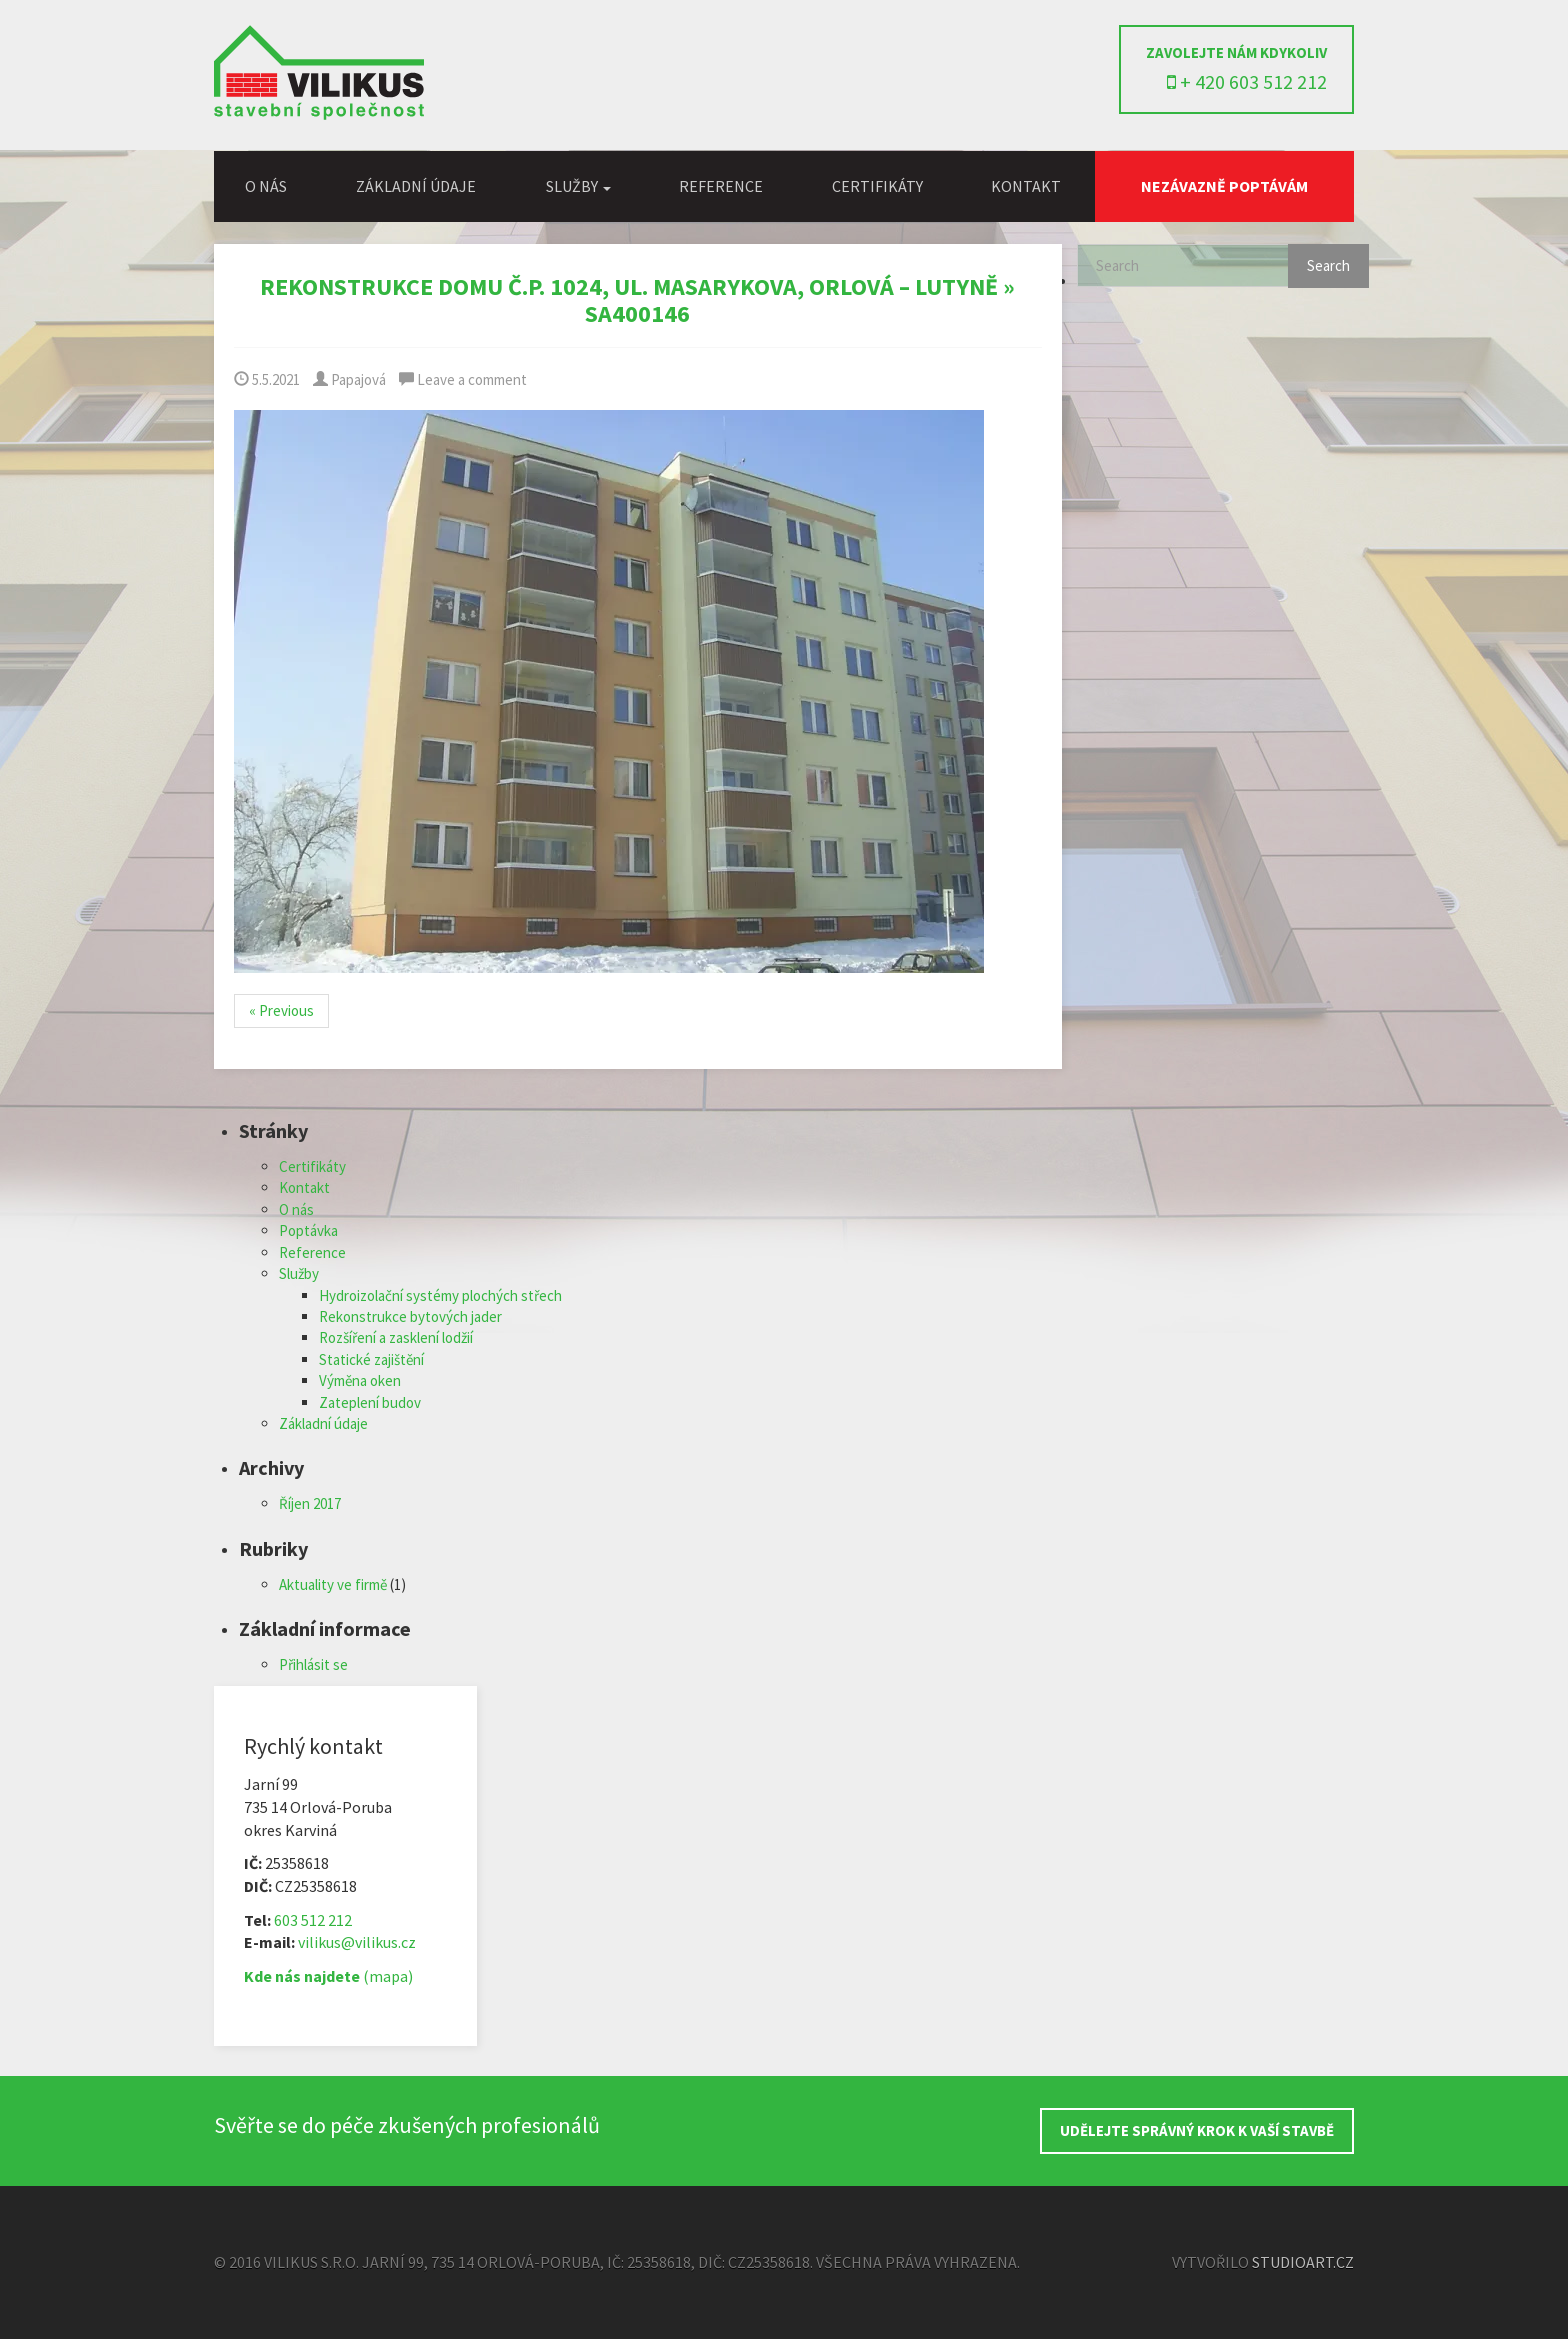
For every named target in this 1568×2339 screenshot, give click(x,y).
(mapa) (328, 1976)
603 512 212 (313, 1920)
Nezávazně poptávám (1224, 186)
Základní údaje (416, 186)
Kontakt (1026, 186)
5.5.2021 (267, 379)
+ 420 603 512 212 (1247, 81)
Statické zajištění (371, 1359)
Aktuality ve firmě (333, 1584)
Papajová (349, 379)
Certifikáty (877, 186)
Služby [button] (578, 186)
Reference (721, 186)
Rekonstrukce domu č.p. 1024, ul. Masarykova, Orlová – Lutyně (629, 286)
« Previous (281, 1010)
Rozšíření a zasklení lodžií (396, 1337)
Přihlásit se (313, 1664)
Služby (299, 1273)
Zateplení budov (370, 1402)
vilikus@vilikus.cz (357, 1942)
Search (1328, 265)
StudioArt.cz (1303, 2262)
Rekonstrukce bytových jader (410, 1316)
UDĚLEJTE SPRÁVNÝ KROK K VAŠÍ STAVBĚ (1197, 2130)
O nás (266, 186)
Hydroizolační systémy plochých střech (440, 1295)
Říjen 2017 (310, 1503)
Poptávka (308, 1230)
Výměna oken (360, 1380)
